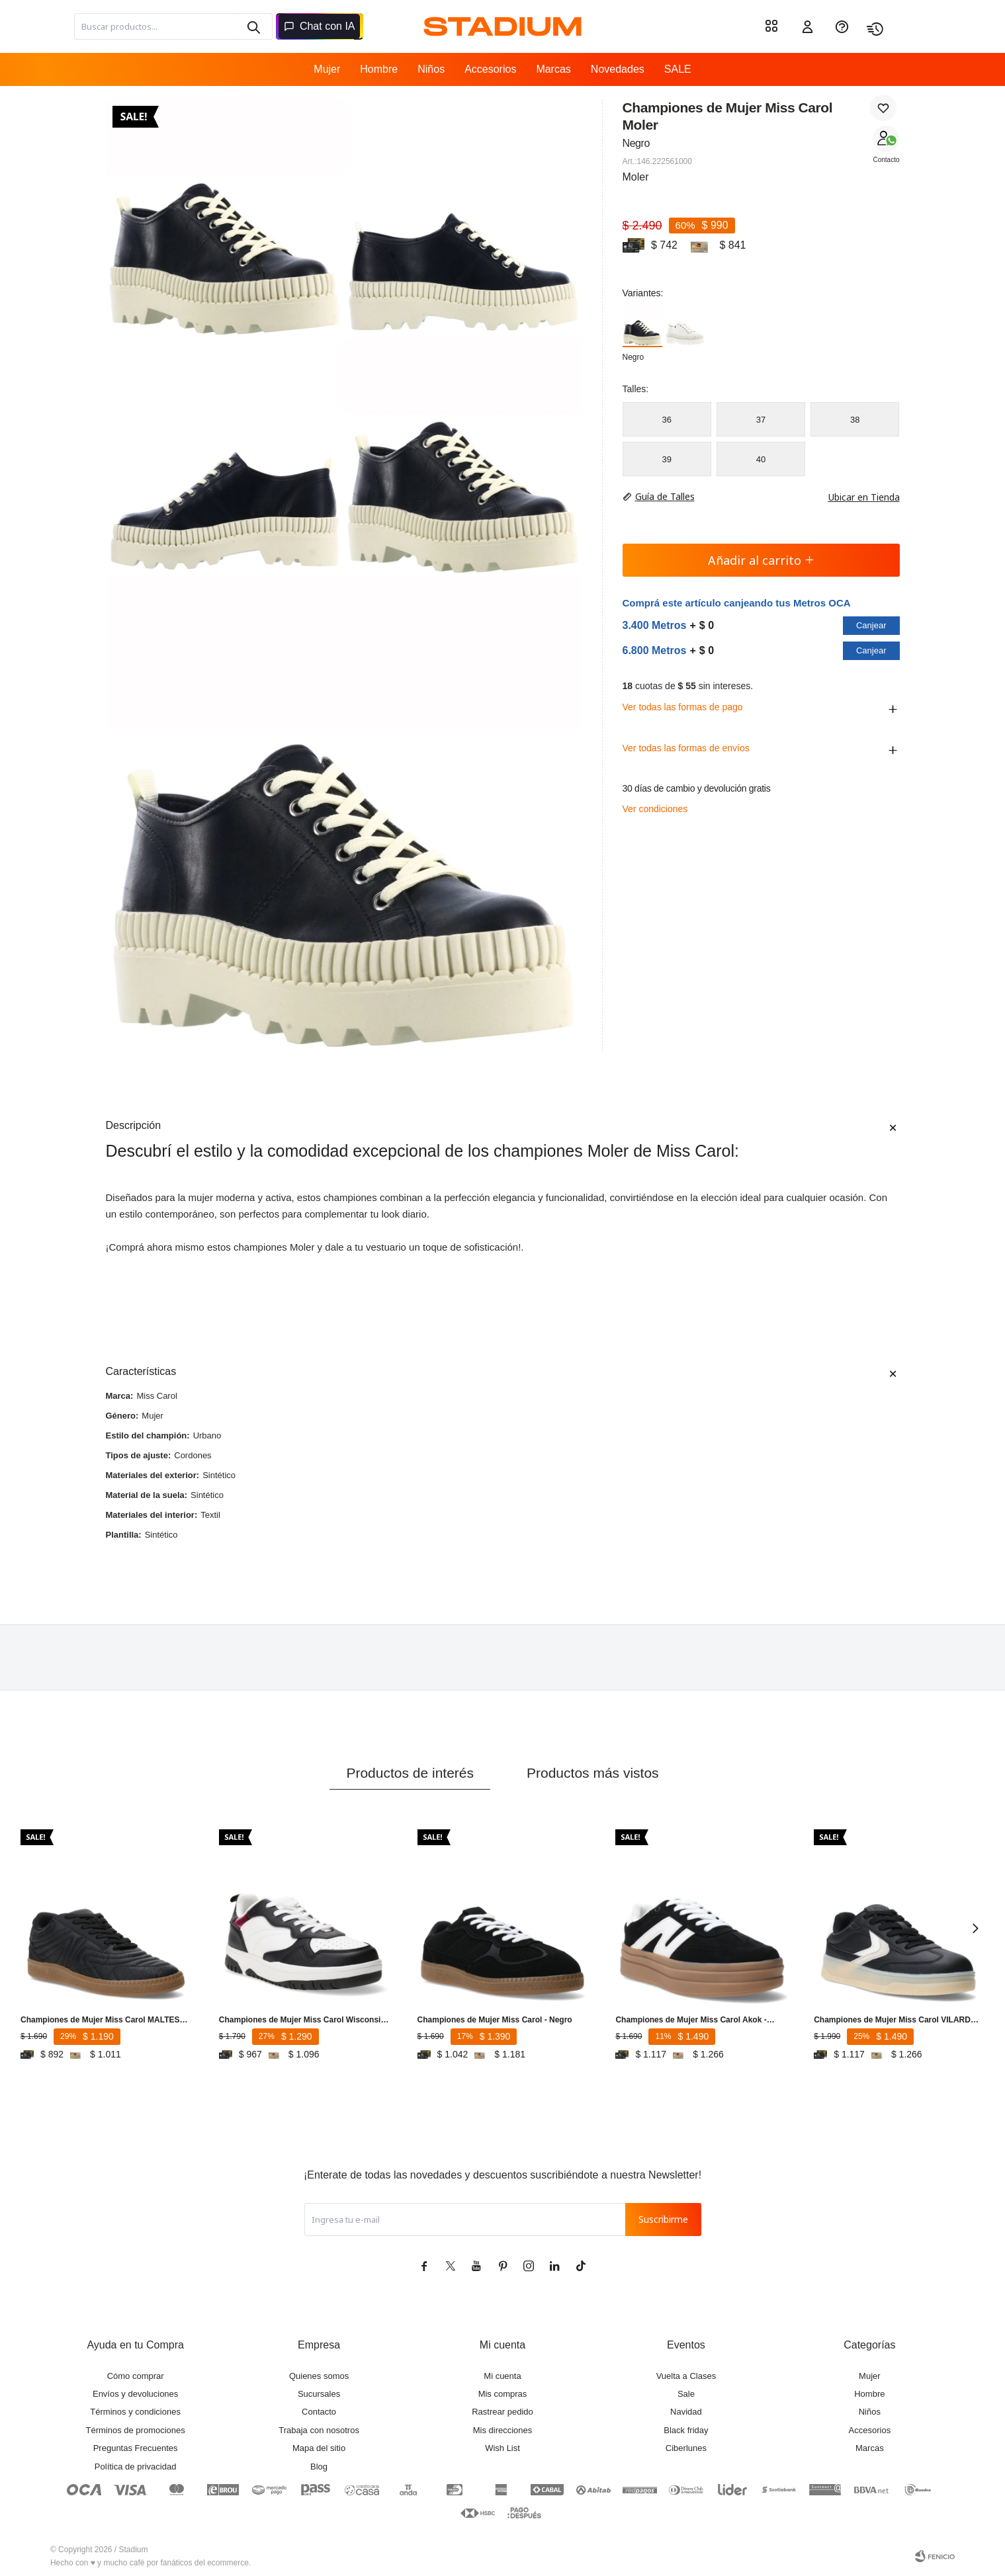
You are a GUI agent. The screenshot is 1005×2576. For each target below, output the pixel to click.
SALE (677, 69)
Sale (686, 2394)
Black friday (686, 2430)
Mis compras (502, 2394)
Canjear (871, 625)
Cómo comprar (135, 2376)
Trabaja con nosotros (319, 2430)
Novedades (617, 69)
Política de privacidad (136, 2467)
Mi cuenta (502, 2376)
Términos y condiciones (135, 2412)
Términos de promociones (135, 2430)
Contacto (886, 159)
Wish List (502, 2448)
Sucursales (319, 2394)
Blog (319, 2467)
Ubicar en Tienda (857, 497)
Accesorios (490, 69)
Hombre (379, 69)
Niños (431, 69)
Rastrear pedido (502, 2412)
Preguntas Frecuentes (135, 2448)
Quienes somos (319, 2376)
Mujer (327, 69)
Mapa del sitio (318, 2448)
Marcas (553, 69)
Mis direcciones (503, 2430)
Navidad (686, 2412)
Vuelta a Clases (686, 2376)
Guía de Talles (665, 496)
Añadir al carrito (761, 560)
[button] (975, 1927)
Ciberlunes (686, 2448)
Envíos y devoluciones (135, 2394)
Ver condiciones (655, 809)
